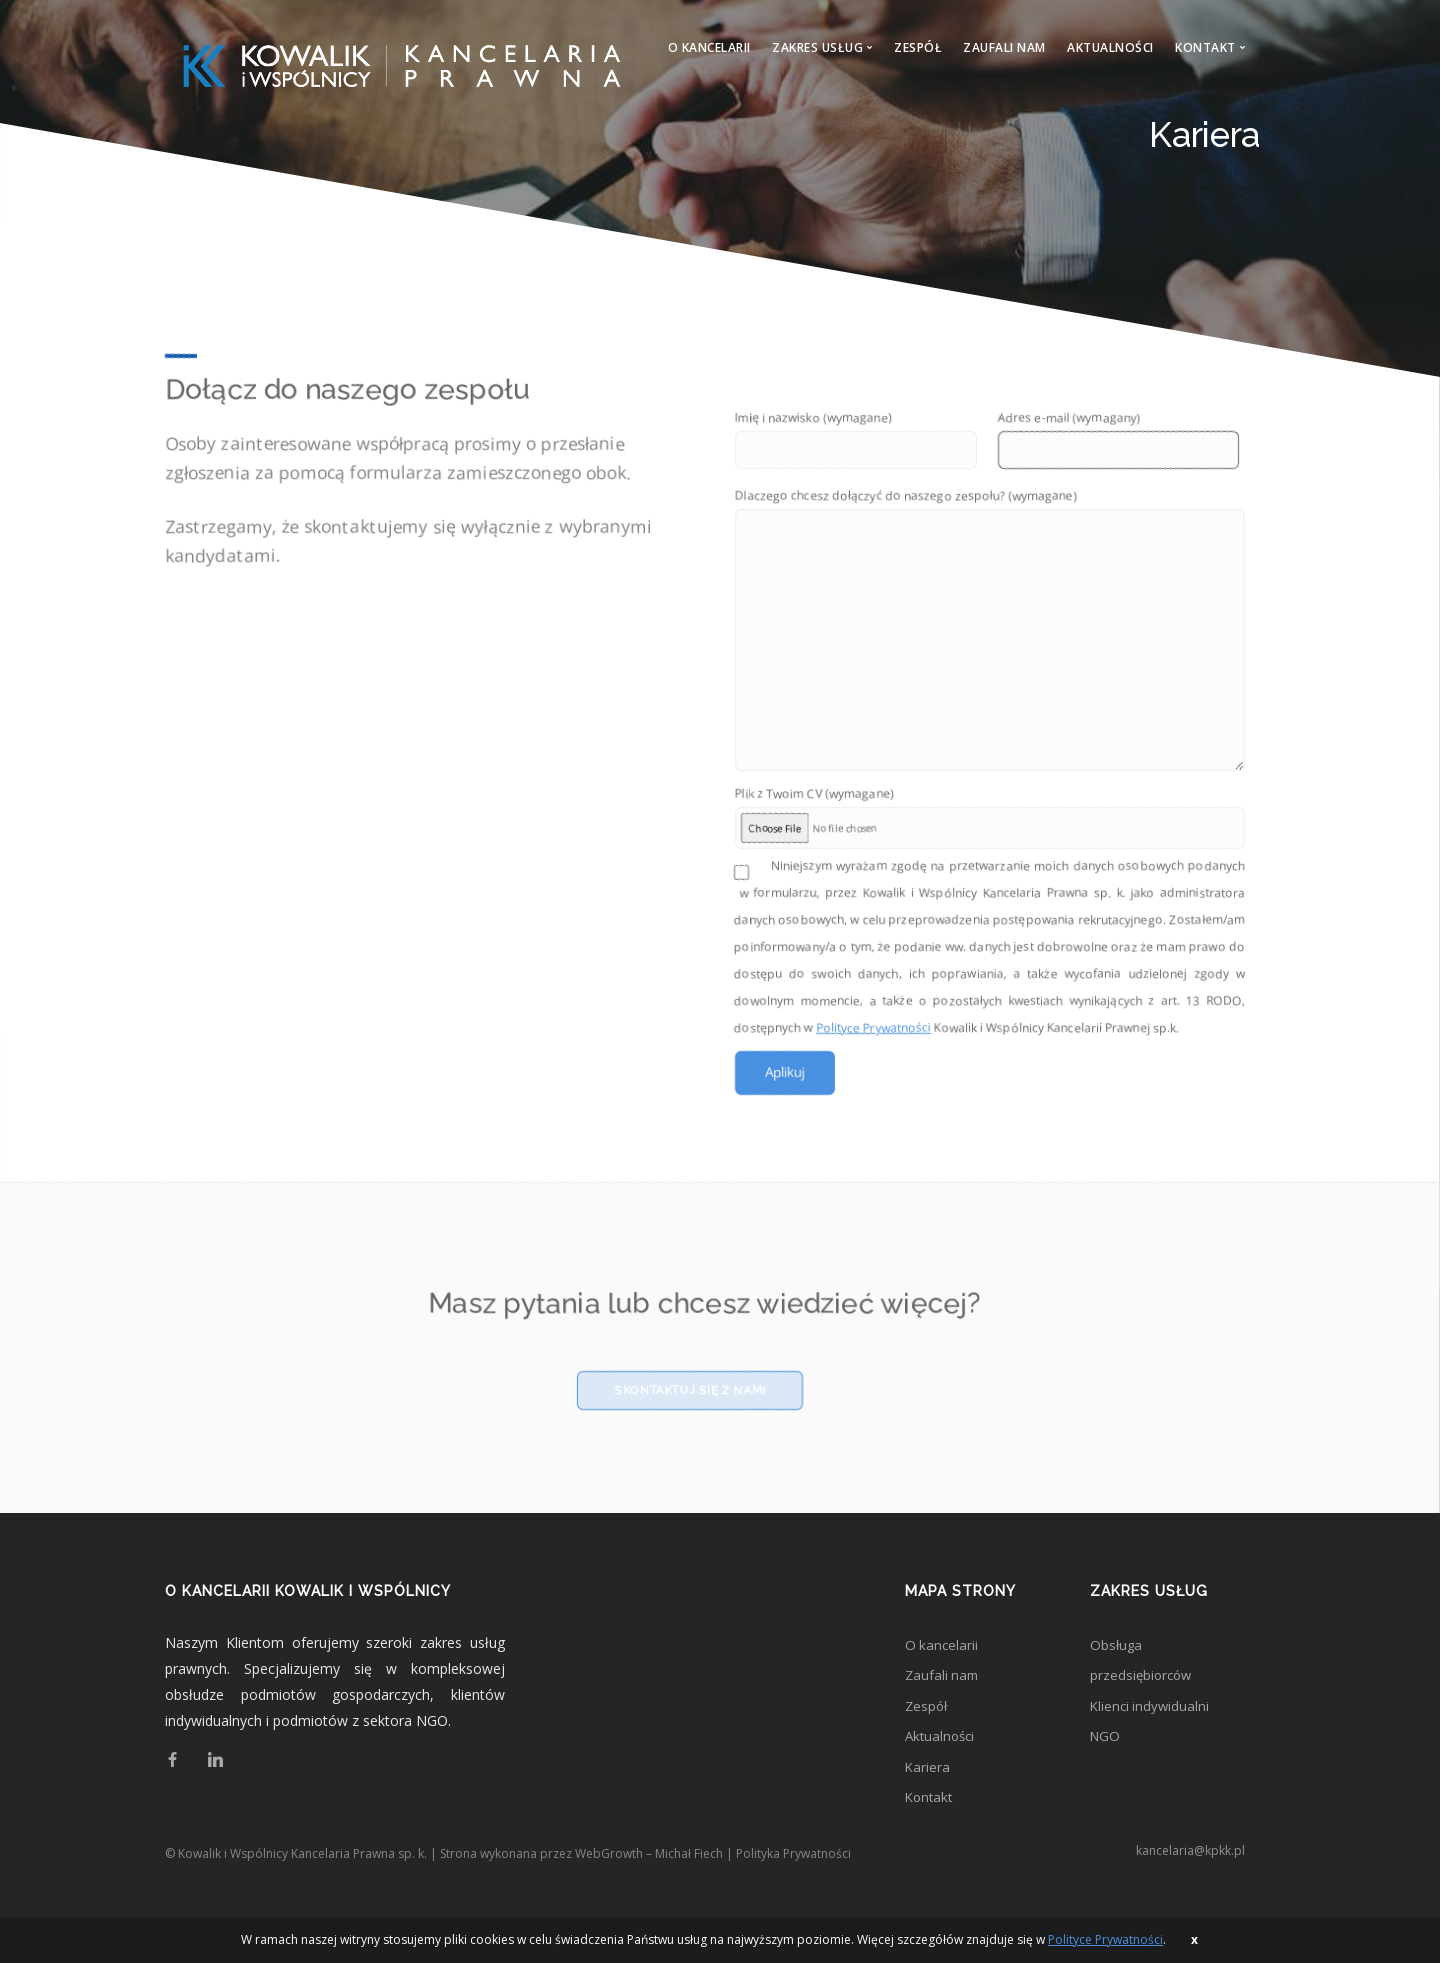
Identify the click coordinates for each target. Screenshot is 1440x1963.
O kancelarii (709, 47)
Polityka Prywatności (793, 1882)
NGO (1106, 1759)
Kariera (928, 1792)
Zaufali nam (1004, 47)
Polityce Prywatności (873, 1039)
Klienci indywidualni (1151, 1727)
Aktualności (1110, 47)
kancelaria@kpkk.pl (1190, 1879)
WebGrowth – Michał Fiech (649, 1882)
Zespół (918, 47)
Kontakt (930, 1824)
